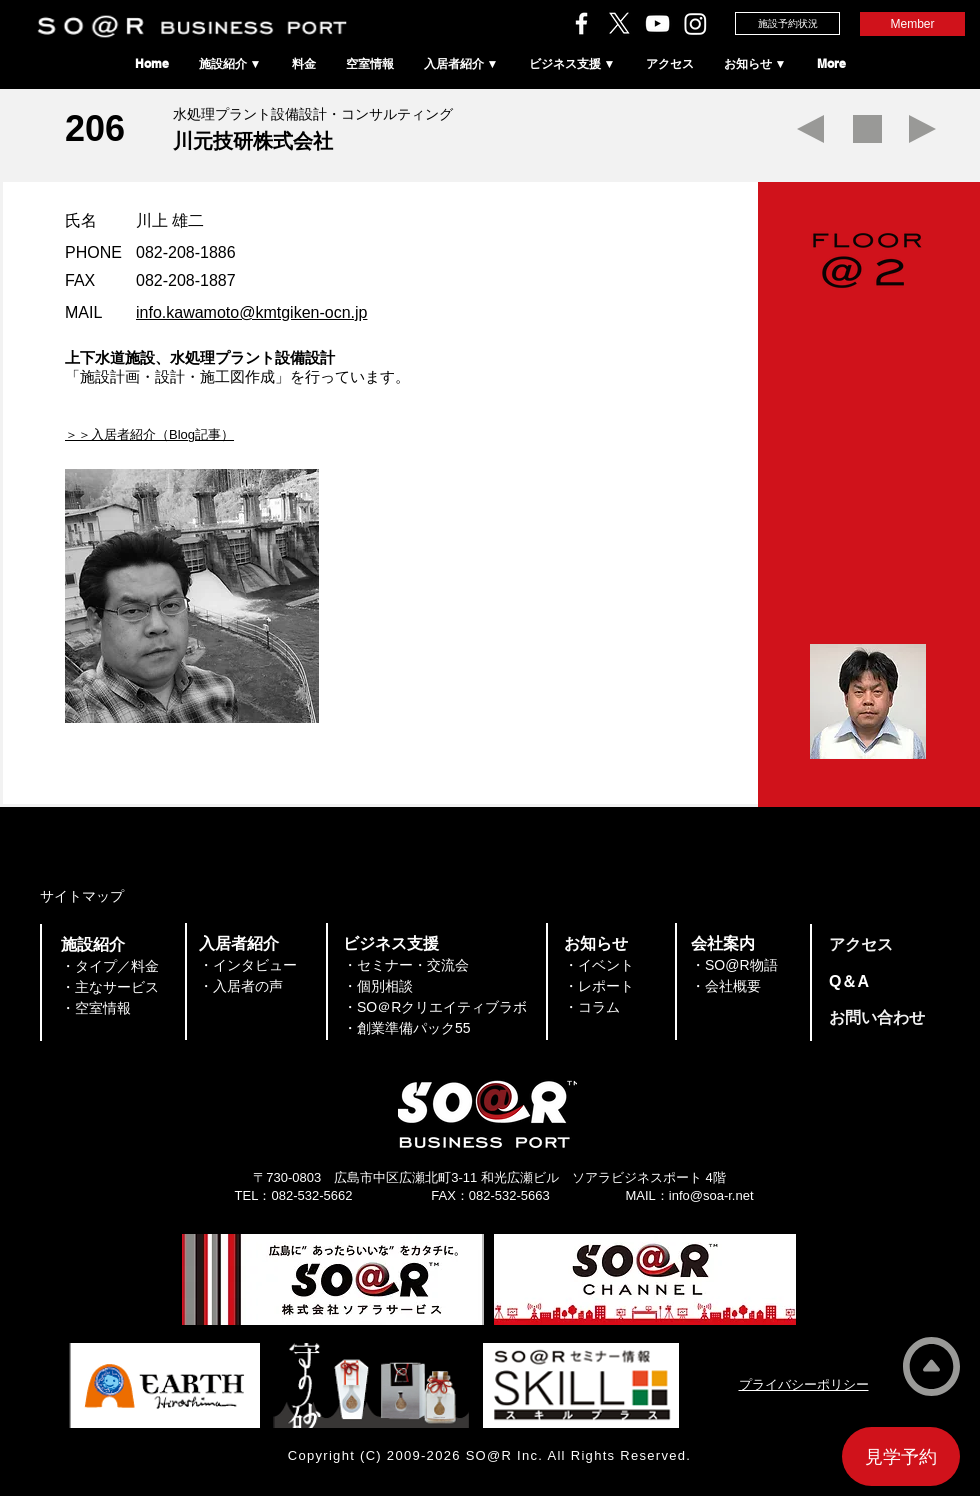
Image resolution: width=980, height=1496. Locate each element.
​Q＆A (849, 981)
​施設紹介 (93, 944)
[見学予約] (901, 1456)
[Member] (912, 24)
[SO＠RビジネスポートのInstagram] (695, 23)
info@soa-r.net (711, 1195)
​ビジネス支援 (391, 943)
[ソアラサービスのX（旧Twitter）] (619, 23)
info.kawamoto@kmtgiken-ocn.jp (251, 312)
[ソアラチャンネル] (657, 23)
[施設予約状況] (787, 23)
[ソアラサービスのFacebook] (581, 23)
